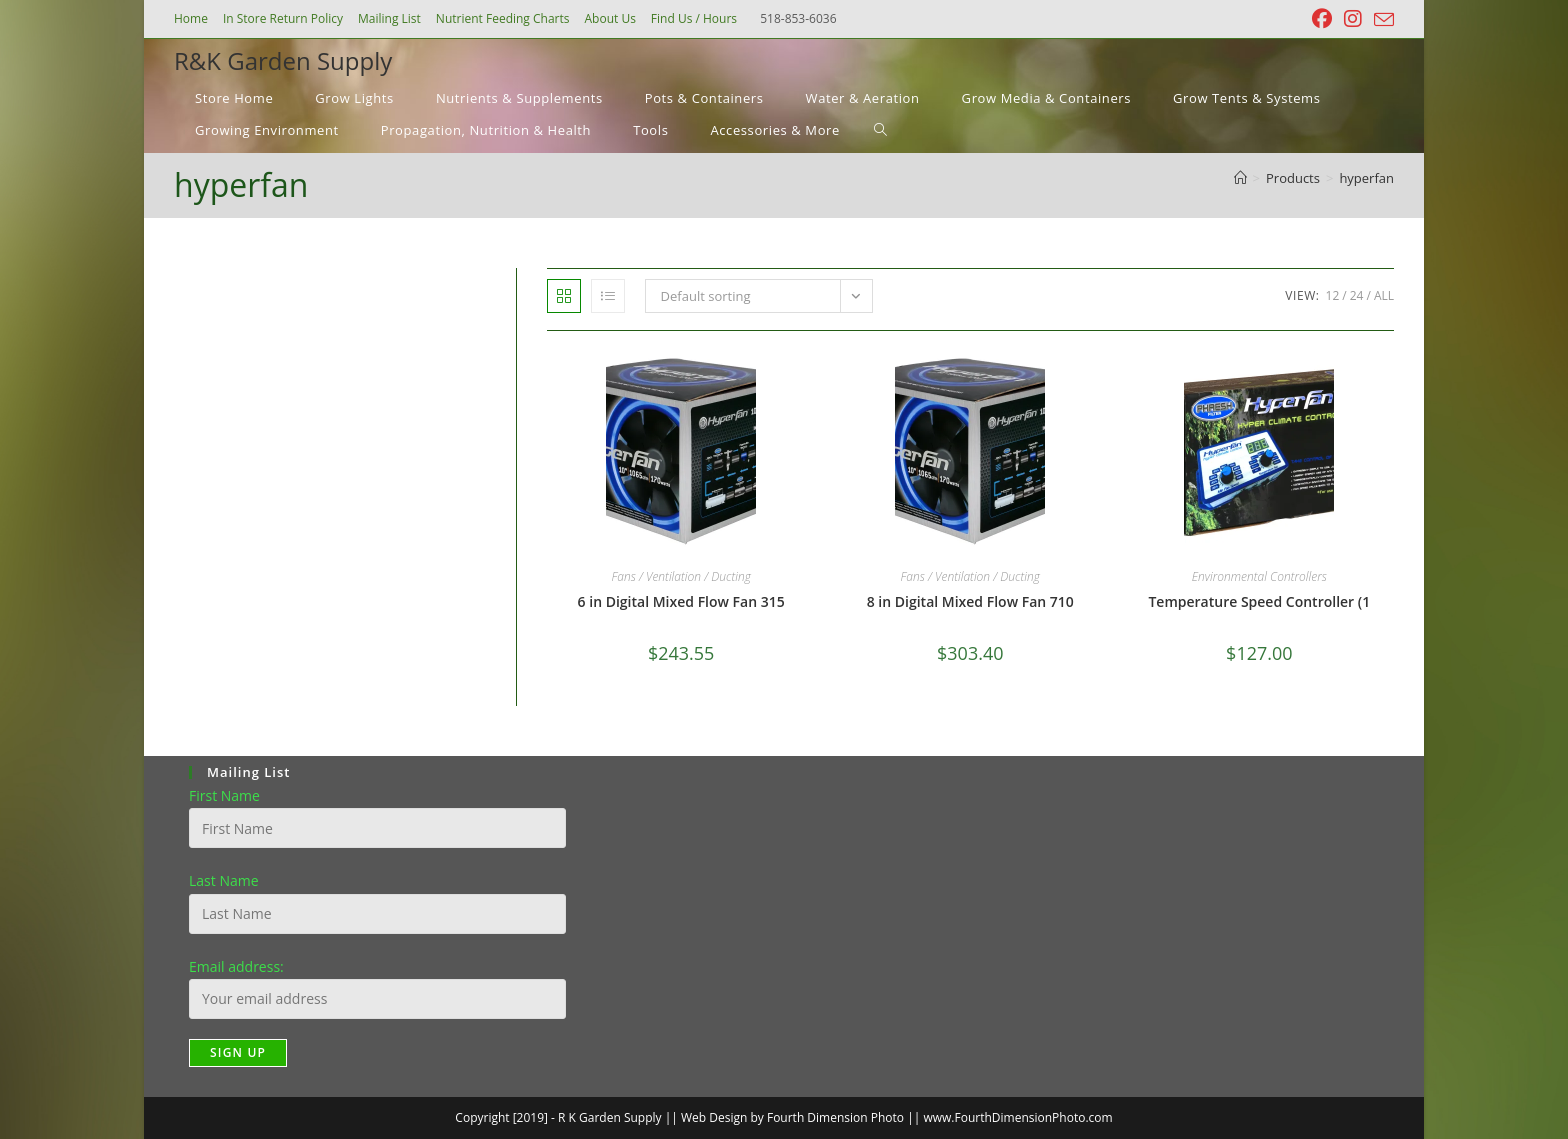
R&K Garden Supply (283, 60)
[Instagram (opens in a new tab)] (1353, 19)
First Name (224, 795)
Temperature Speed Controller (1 (1259, 601)
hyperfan (1366, 178)
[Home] (1240, 178)
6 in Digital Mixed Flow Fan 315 (681, 601)
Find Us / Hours (694, 18)
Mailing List (389, 18)
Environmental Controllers (1259, 576)
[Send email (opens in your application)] (1381, 20)
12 (1333, 295)
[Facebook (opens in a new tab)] (1322, 19)
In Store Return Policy (283, 18)
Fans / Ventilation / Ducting (680, 576)
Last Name (224, 880)
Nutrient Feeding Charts (503, 18)
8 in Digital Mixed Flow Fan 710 (970, 601)
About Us (609, 18)
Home (191, 18)
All (1384, 295)
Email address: (236, 966)
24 (1357, 295)
